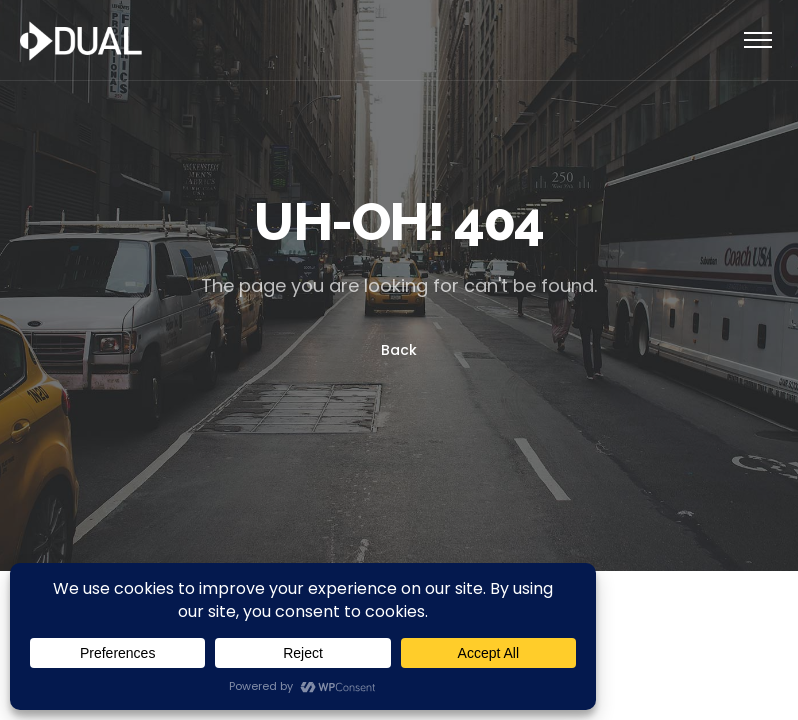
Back (399, 350)
